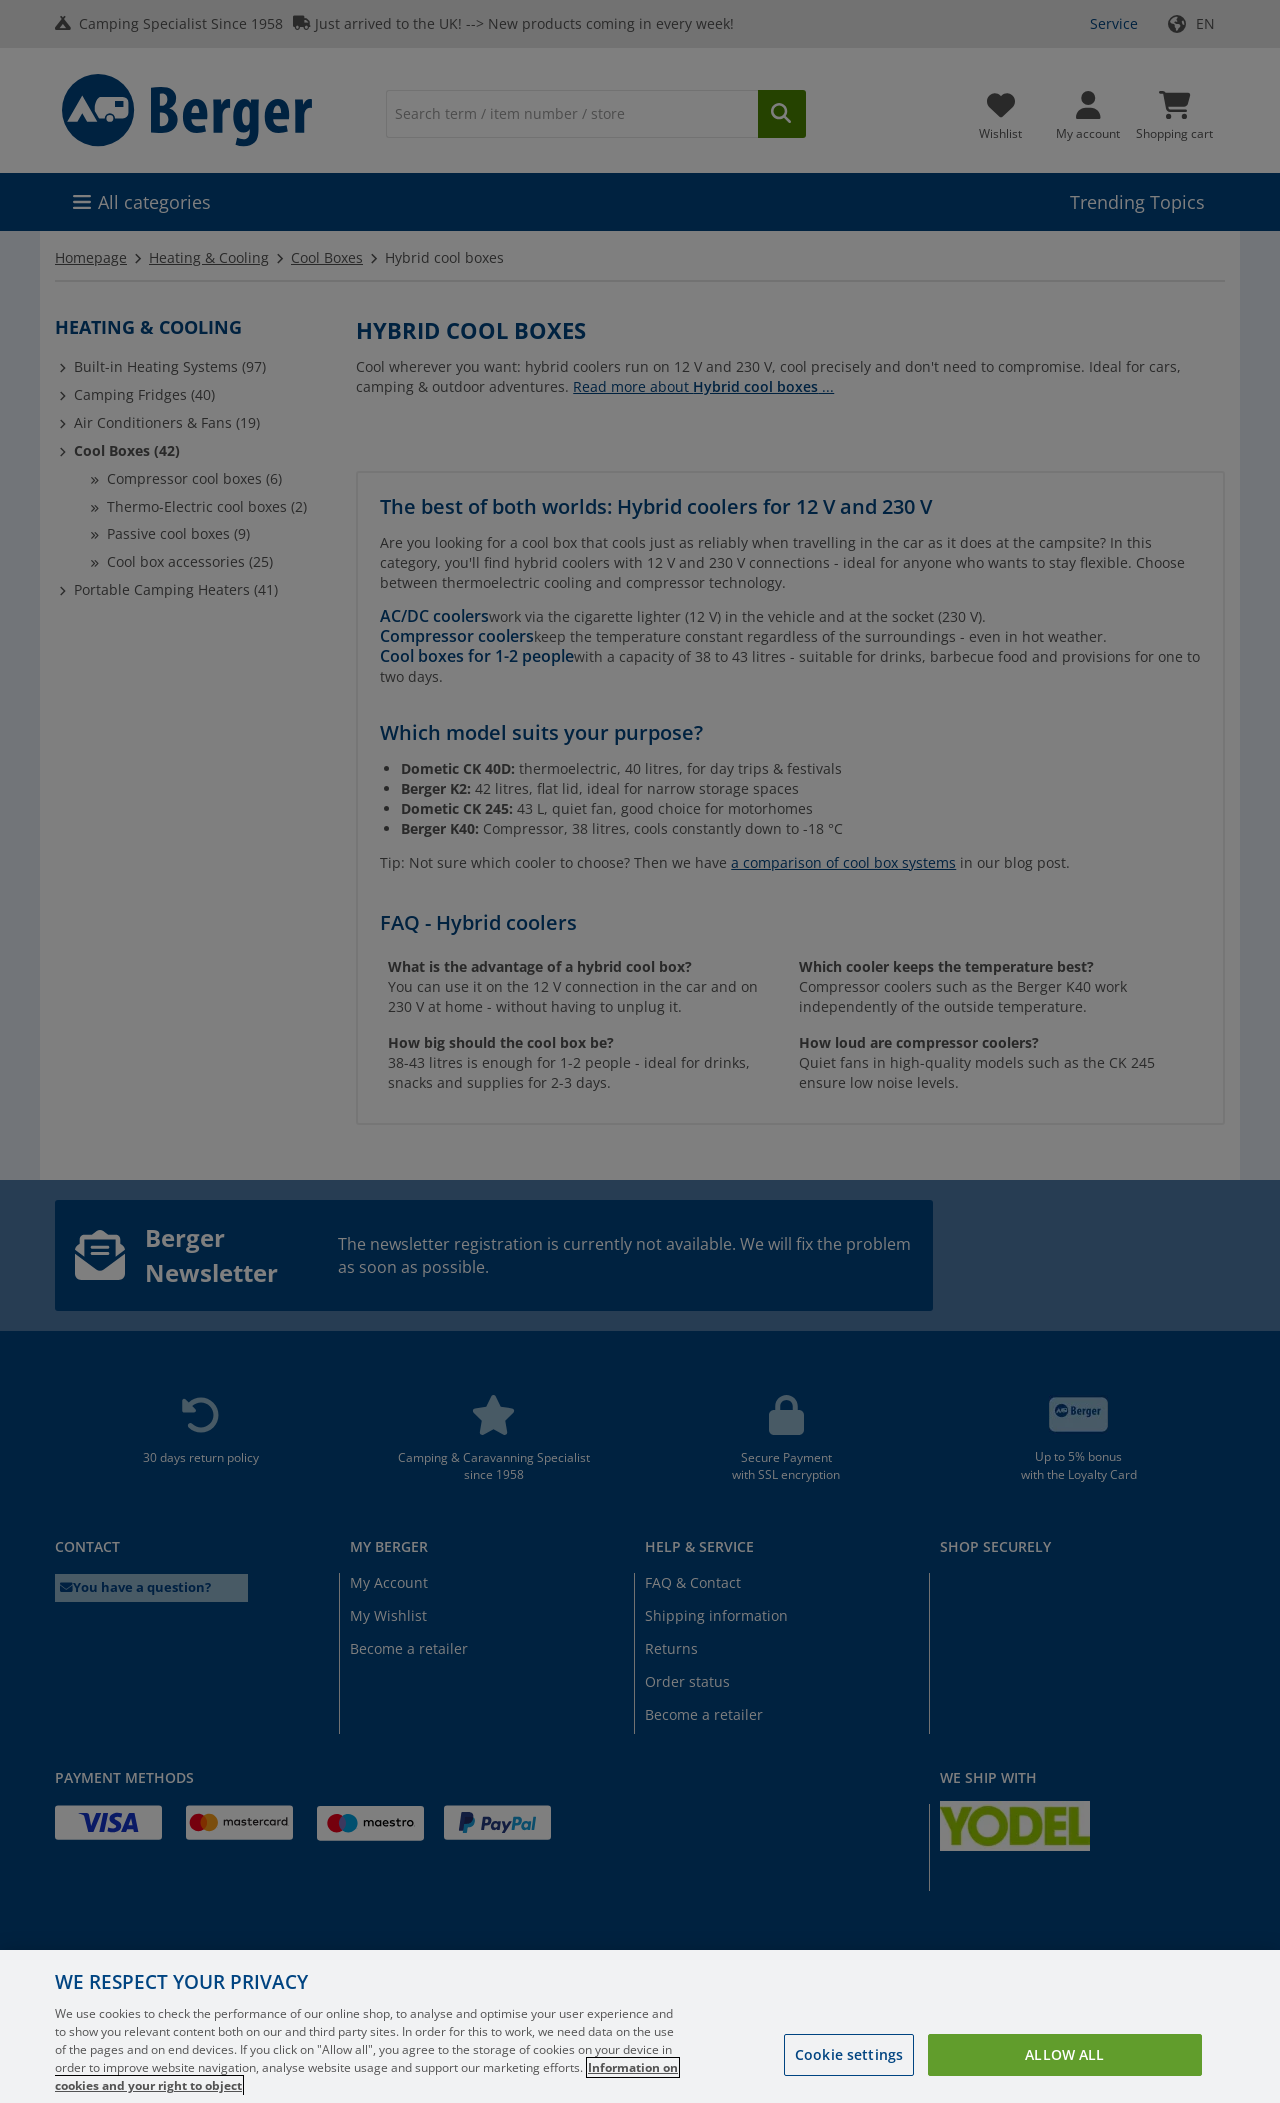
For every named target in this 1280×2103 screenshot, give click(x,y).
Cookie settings (849, 2077)
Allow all (1064, 2077)
